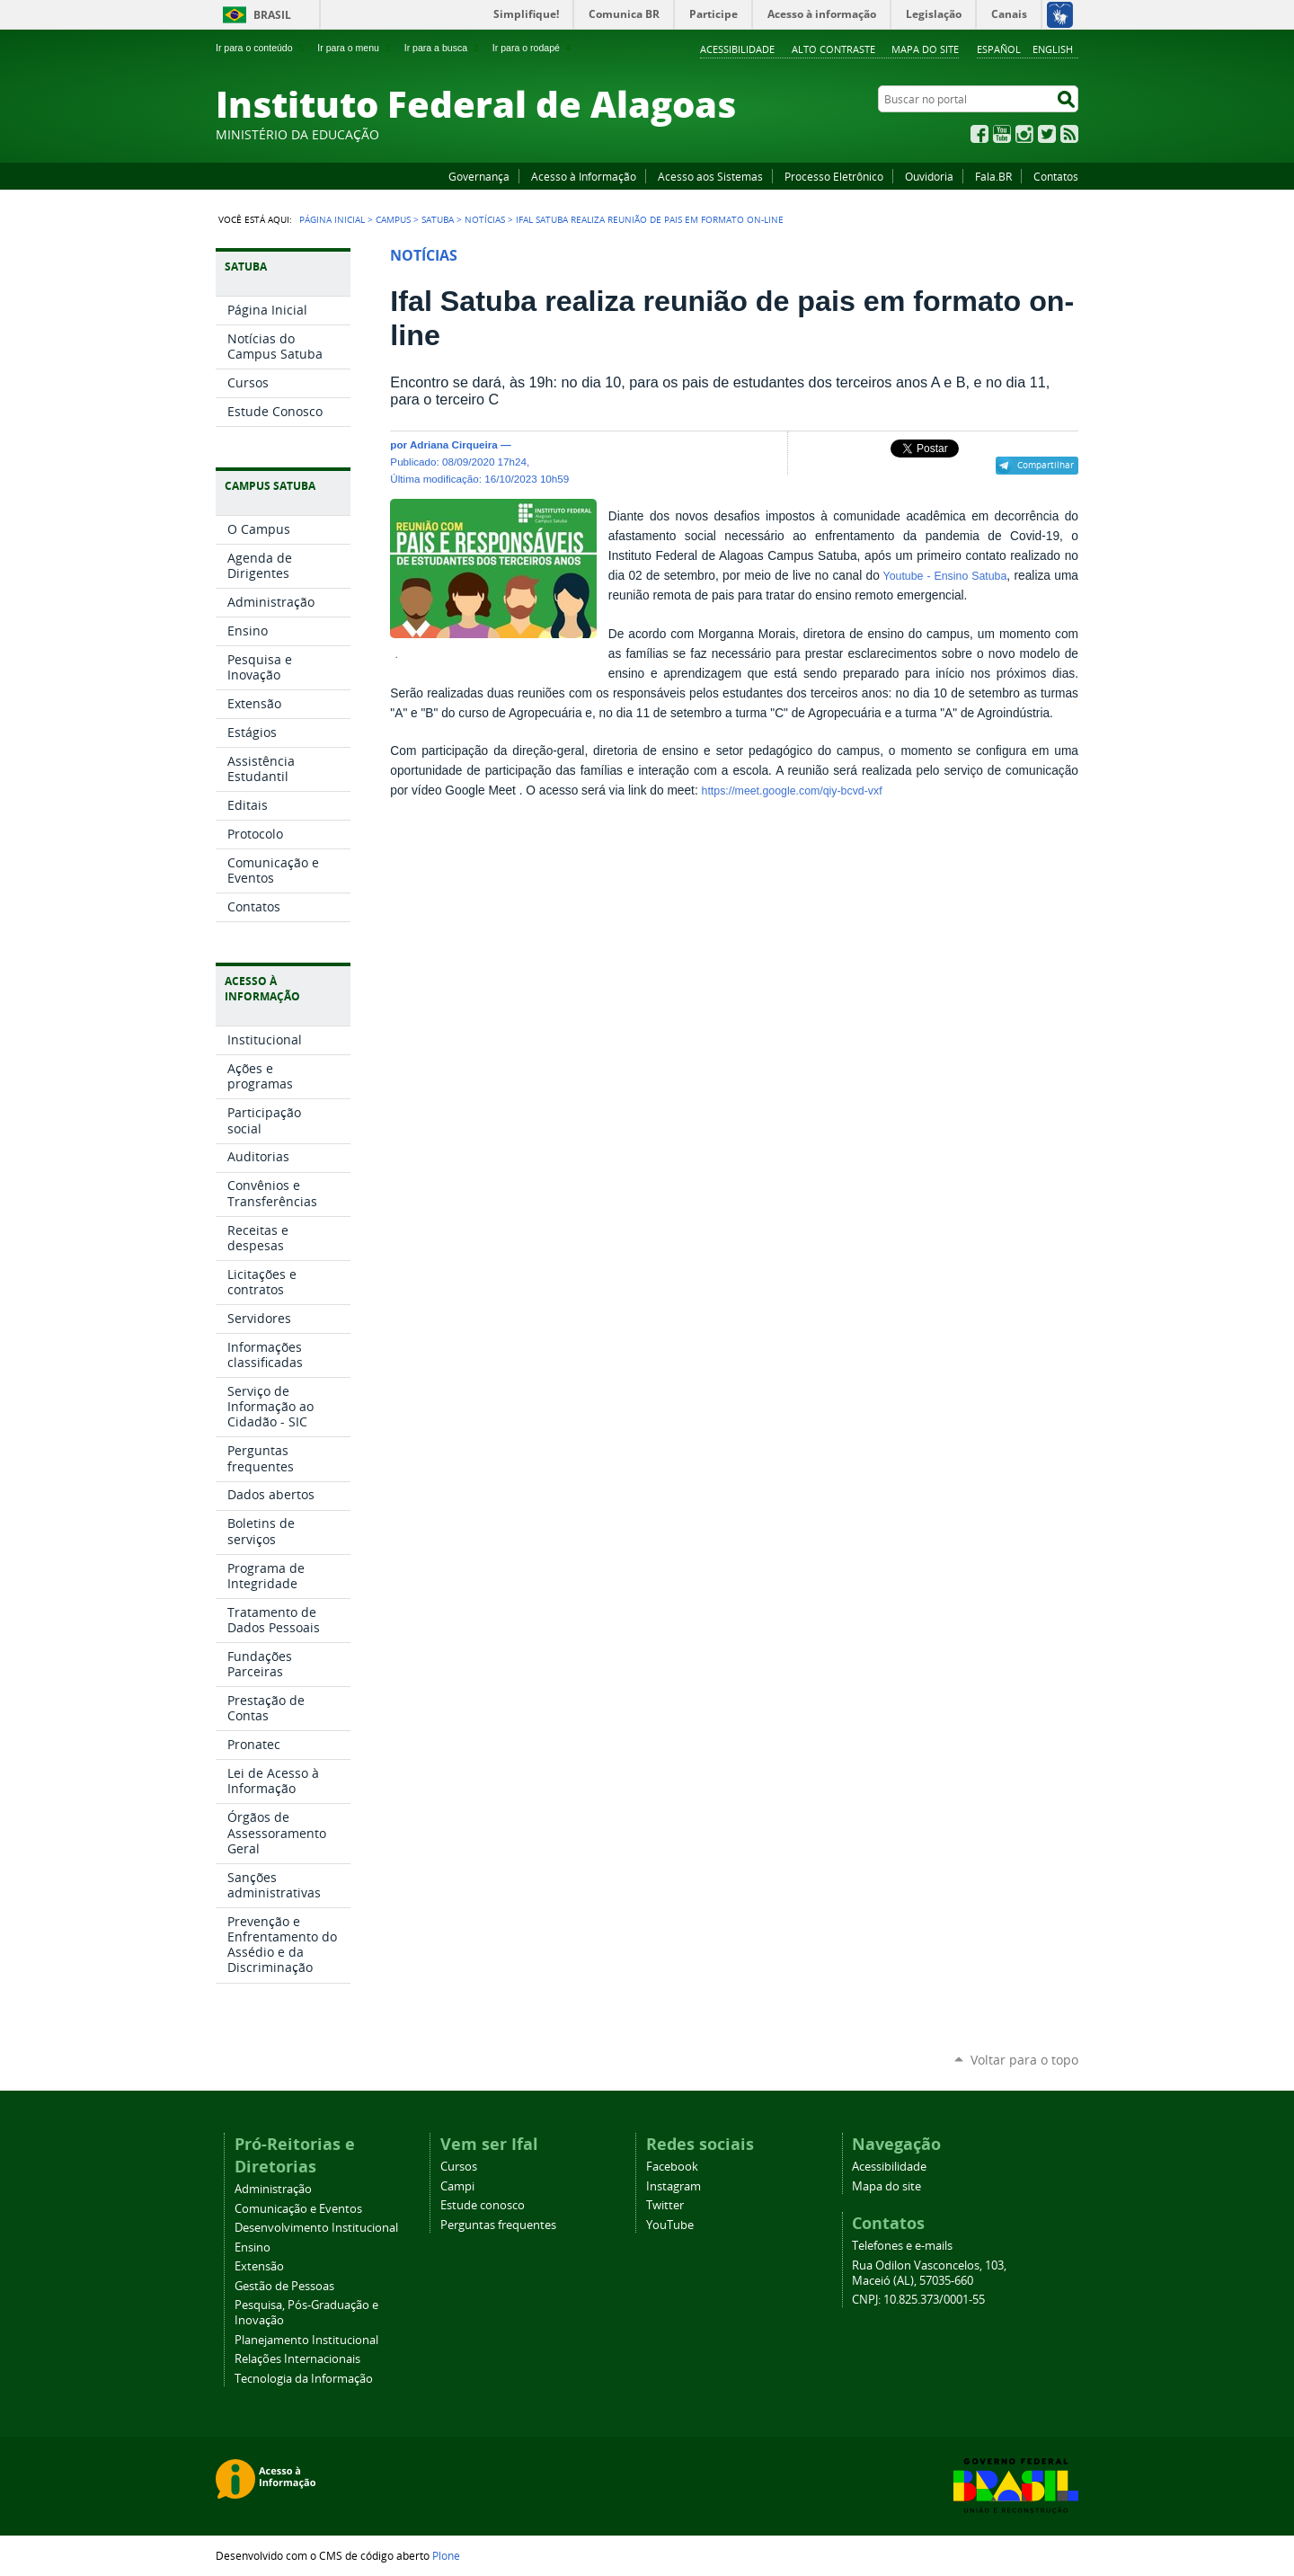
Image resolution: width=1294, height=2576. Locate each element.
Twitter (1047, 134)
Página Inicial (332, 219)
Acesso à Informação (583, 176)
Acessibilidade (737, 49)
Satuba (437, 219)
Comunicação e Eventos (298, 2208)
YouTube (1002, 134)
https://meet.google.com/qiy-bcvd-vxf (792, 791)
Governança (479, 176)
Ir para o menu (355, 47)
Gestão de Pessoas (284, 2286)
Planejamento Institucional (306, 2340)
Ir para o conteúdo (261, 47)
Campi (457, 2186)
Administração (273, 2189)
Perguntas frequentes (498, 2225)
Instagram (1024, 134)
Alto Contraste (833, 49)
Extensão (259, 2266)
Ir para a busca (443, 47)
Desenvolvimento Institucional (316, 2227)
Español (999, 49)
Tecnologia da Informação (304, 2378)
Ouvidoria (929, 176)
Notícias (485, 219)
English (1053, 49)
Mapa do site (925, 49)
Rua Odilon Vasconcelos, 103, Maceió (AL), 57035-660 (929, 2273)
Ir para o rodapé (533, 47)
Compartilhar (1045, 464)
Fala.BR (993, 176)
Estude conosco (482, 2205)
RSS (1069, 134)
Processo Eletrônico (833, 176)
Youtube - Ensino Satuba (943, 576)
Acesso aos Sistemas (710, 176)
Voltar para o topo (1024, 2059)
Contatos (1055, 176)
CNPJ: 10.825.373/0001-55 (918, 2299)
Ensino (252, 2247)
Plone (446, 2555)
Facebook (979, 134)
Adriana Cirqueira (454, 444)
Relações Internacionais (297, 2359)
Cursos (458, 2166)
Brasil (272, 14)
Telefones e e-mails (902, 2245)
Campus (393, 219)
